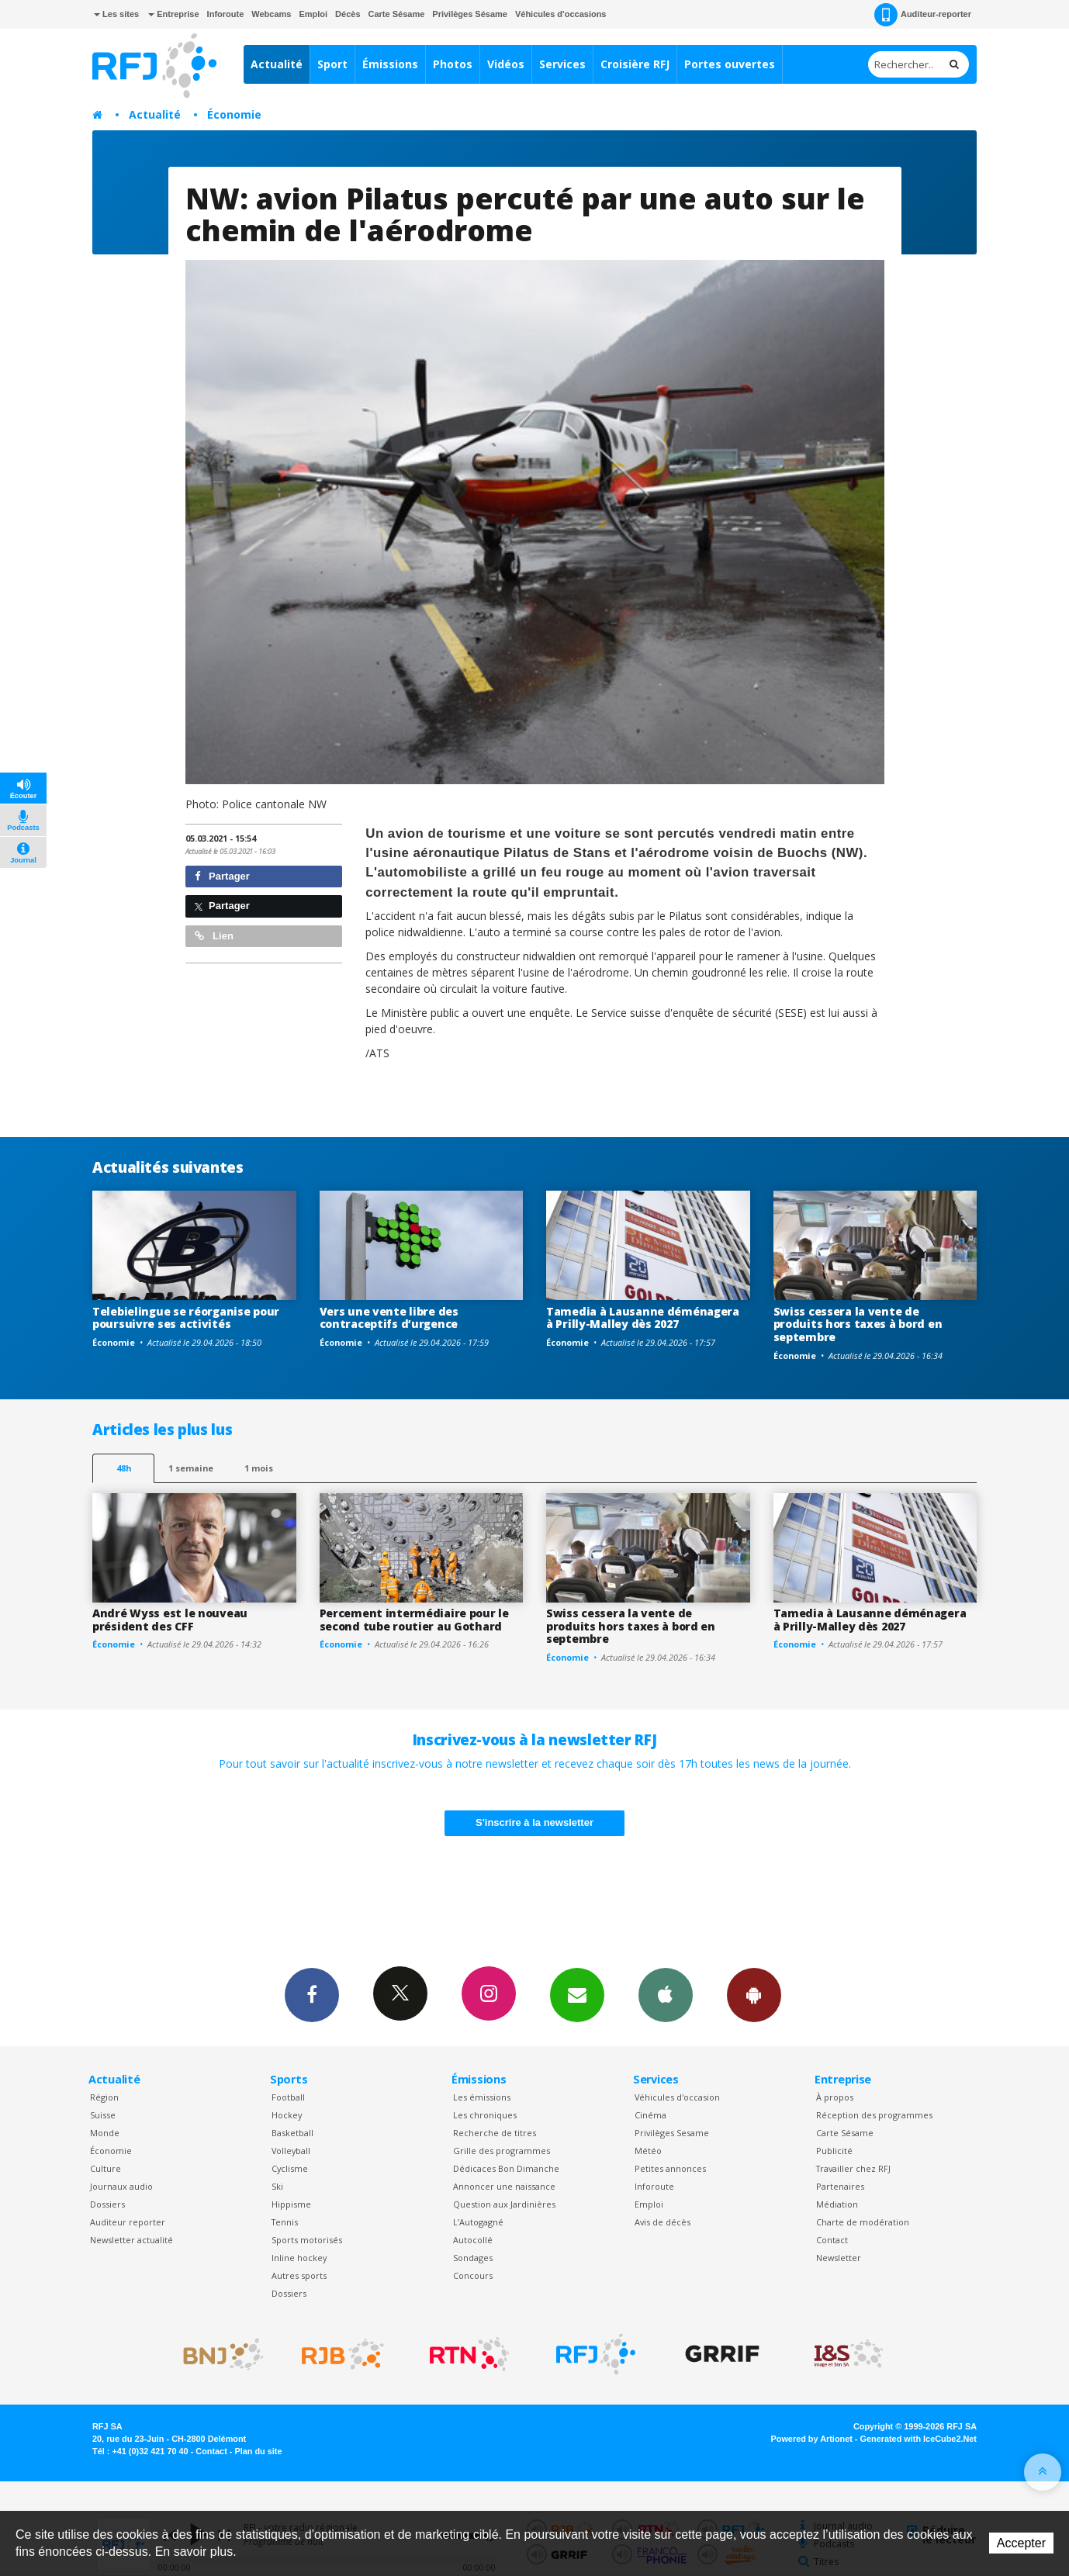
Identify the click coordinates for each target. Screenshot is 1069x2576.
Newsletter (838, 2258)
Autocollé (473, 2240)
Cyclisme (290, 2168)
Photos (452, 64)
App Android (754, 1994)
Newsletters (577, 1994)
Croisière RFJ (634, 64)
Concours (473, 2275)
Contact (832, 2240)
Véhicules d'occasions (561, 14)
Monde (104, 2133)
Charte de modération (862, 2222)
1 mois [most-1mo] (258, 1468)
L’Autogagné (478, 2222)
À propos (834, 2097)
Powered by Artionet (812, 2438)
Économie (234, 114)
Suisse (103, 2115)
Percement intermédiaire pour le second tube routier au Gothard (414, 1620)
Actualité (277, 64)
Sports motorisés (307, 2240)
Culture (105, 2168)
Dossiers (107, 2204)
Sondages (473, 2258)
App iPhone (665, 1994)
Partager (222, 876)
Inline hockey (299, 2258)
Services (562, 64)
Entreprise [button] (173, 14)
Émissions (390, 64)
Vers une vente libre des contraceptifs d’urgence (389, 1318)
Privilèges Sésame (469, 14)
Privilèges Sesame (672, 2133)
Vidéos (505, 64)
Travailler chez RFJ (853, 2168)
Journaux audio (121, 2186)
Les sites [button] (116, 14)
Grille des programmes (501, 2151)
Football (288, 2097)
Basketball (292, 2133)
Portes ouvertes (729, 64)
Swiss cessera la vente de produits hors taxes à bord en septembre (858, 1324)
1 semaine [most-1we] (190, 1468)
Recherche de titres (494, 2133)
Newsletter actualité (131, 2240)
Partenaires (840, 2186)
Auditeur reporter (127, 2222)
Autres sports (299, 2275)
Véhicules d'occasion (677, 2097)
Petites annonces (670, 2168)
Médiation (837, 2204)
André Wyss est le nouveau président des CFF (169, 1620)
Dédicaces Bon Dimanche (506, 2168)
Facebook (312, 1994)
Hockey (287, 2115)
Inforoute (225, 14)
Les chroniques (485, 2115)
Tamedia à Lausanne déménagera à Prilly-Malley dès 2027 (642, 1318)
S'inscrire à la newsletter (534, 1822)
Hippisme (291, 2204)
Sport (332, 64)
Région (104, 2097)
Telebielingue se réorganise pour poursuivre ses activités (185, 1318)
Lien (214, 936)
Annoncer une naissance (504, 2186)
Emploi (313, 14)
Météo (648, 2151)
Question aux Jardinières (504, 2204)
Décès (347, 14)
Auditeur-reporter (922, 14)
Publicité (834, 2151)
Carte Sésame (396, 14)
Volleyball (291, 2151)
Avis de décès (662, 2222)
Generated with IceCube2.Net (918, 2438)
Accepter (1021, 2543)
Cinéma (650, 2115)
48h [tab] (123, 1468)
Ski (277, 2186)
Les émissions (481, 2097)
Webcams (271, 14)
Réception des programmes (874, 2115)
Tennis (285, 2222)
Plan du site (258, 2451)
